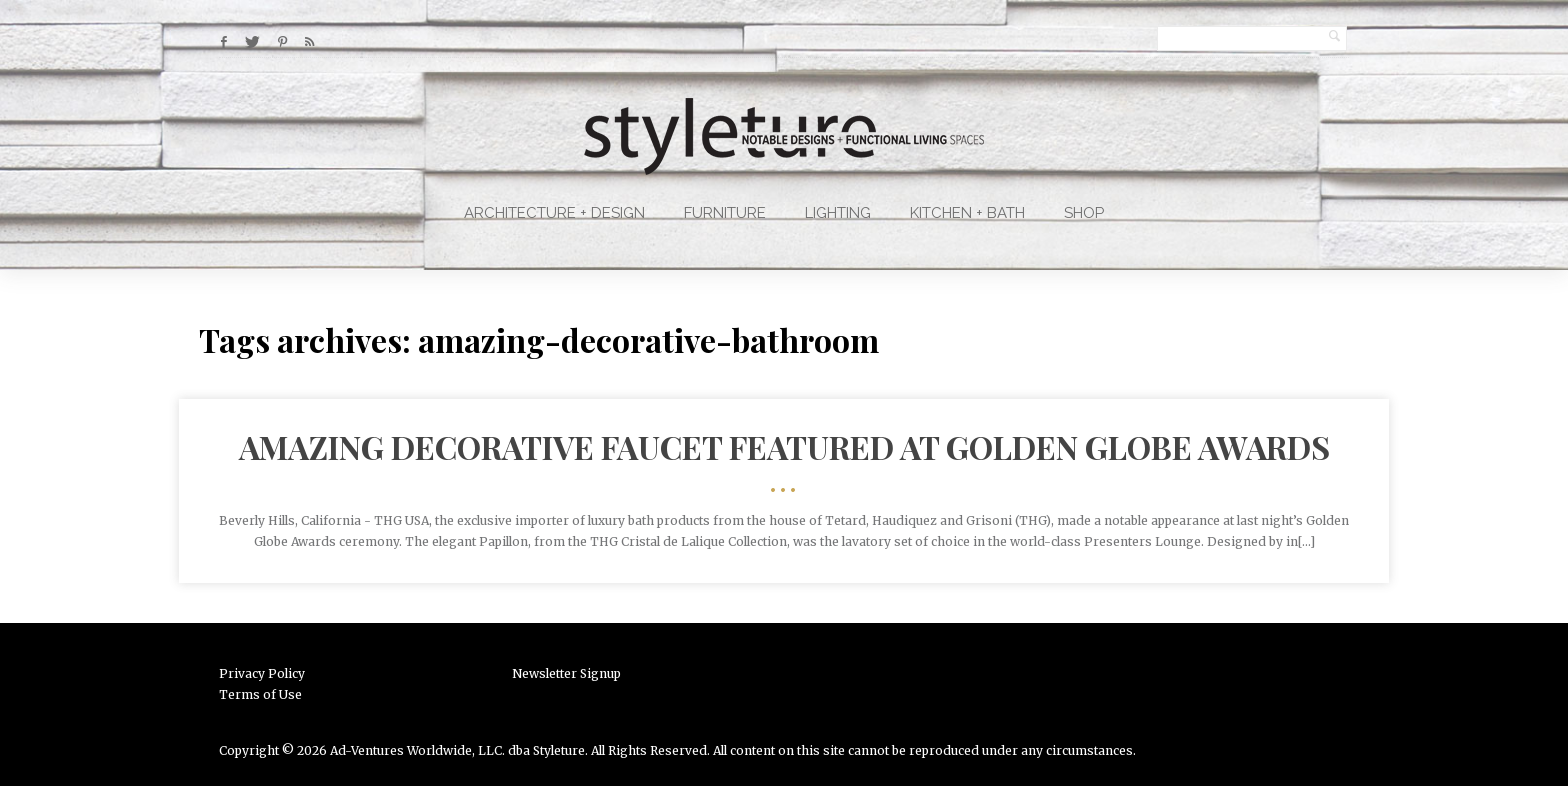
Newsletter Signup (566, 673)
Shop (1084, 213)
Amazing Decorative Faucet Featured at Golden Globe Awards (784, 446)
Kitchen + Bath (967, 213)
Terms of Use (260, 694)
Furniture (725, 213)
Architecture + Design (554, 213)
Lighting (838, 213)
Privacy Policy (262, 673)
